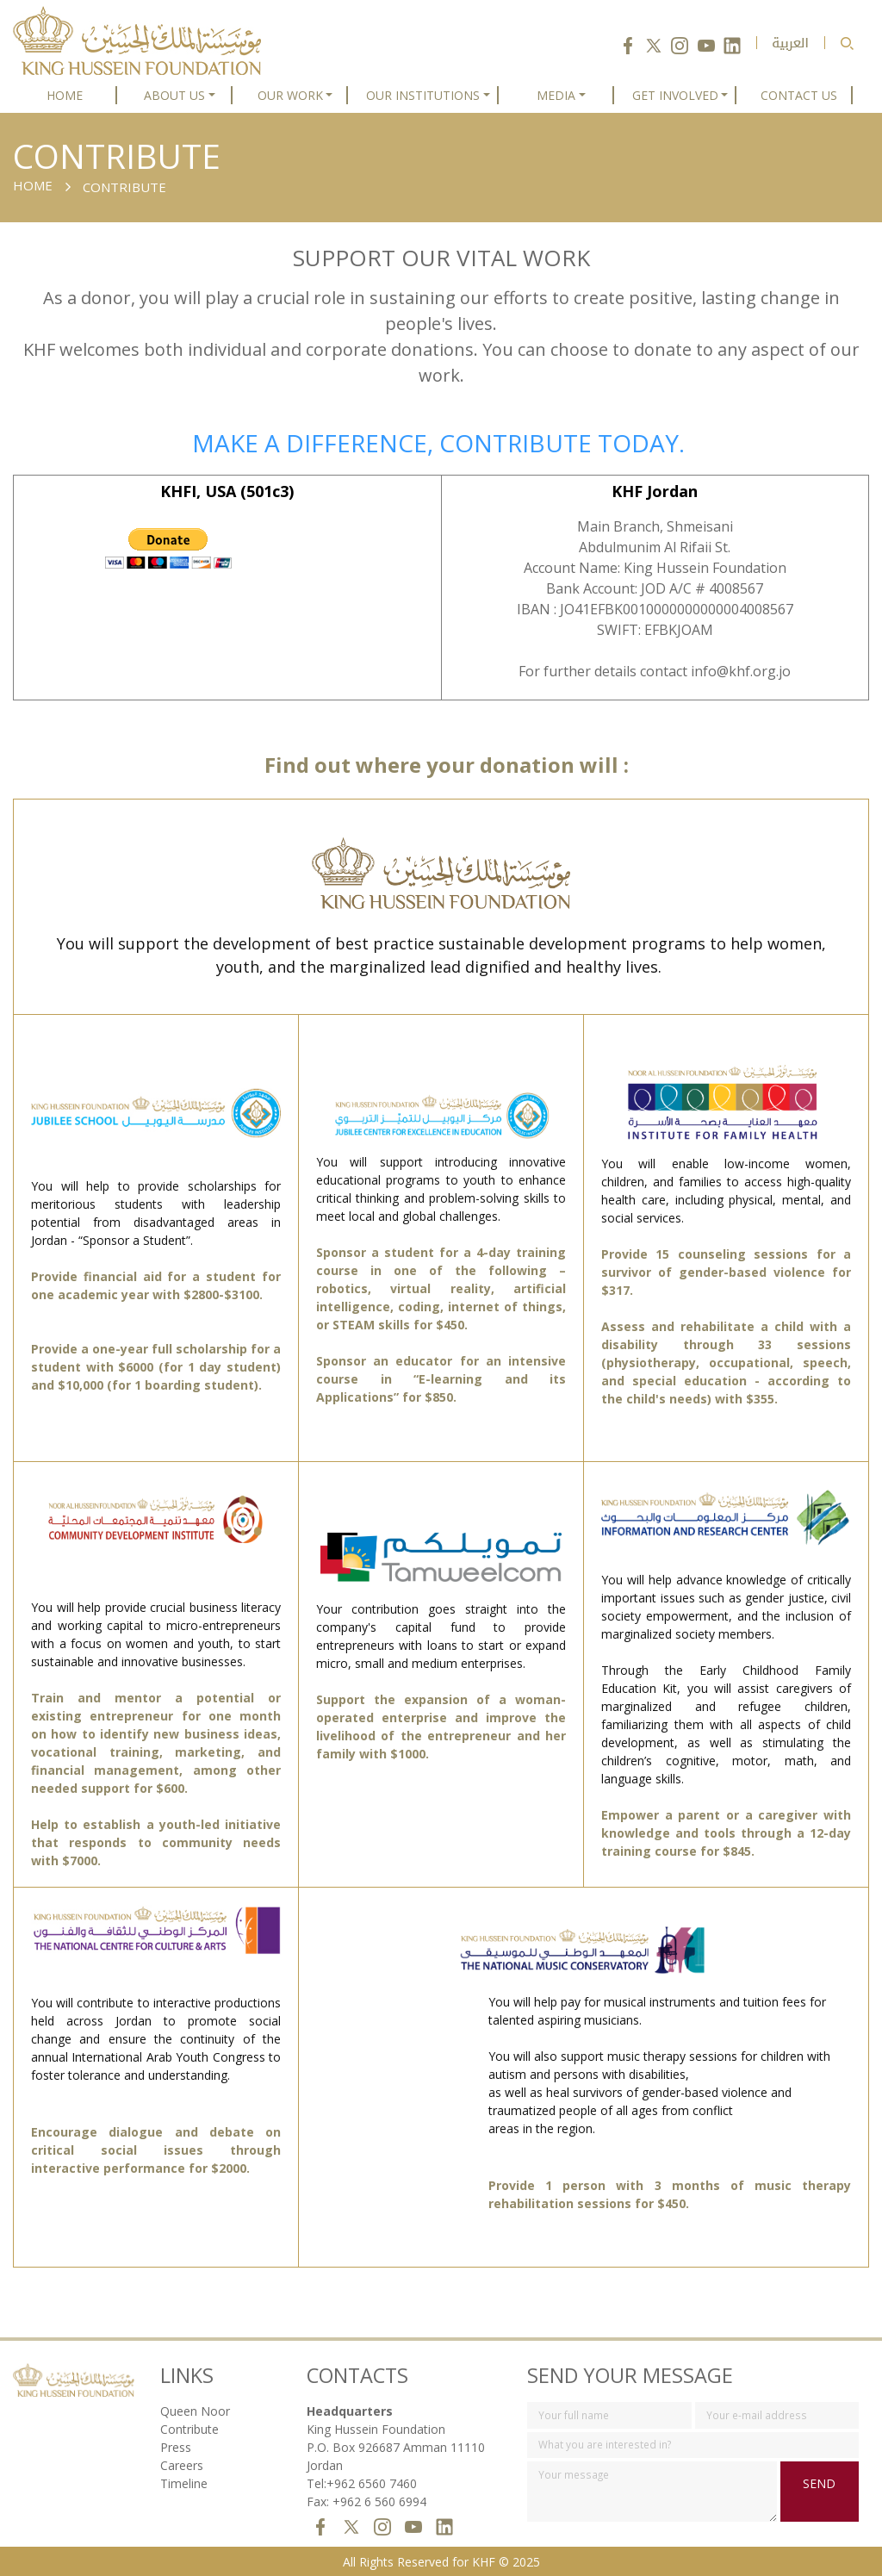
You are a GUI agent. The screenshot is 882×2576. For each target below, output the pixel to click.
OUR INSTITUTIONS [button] (423, 95)
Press (175, 2447)
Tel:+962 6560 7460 (362, 2483)
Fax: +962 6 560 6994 (366, 2501)
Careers (181, 2465)
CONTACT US (799, 95)
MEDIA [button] (556, 95)
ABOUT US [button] (174, 95)
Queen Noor (195, 2411)
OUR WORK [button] (290, 95)
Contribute (189, 2429)
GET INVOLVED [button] (675, 95)
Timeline (184, 2483)
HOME (65, 95)
